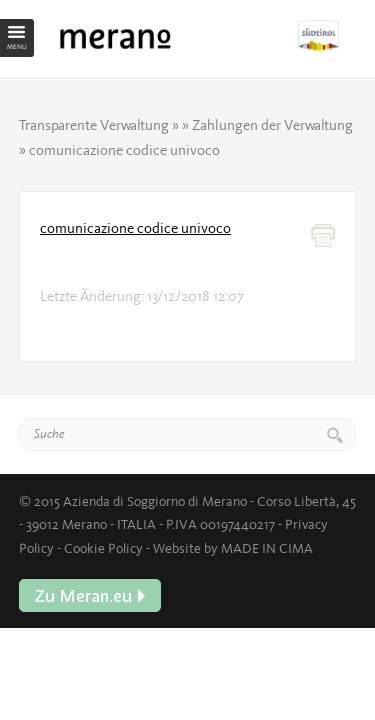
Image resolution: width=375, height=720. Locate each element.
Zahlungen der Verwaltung (272, 125)
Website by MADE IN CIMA (233, 548)
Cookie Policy (103, 548)
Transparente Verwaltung (94, 125)
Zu (327, 36)
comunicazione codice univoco (135, 228)
